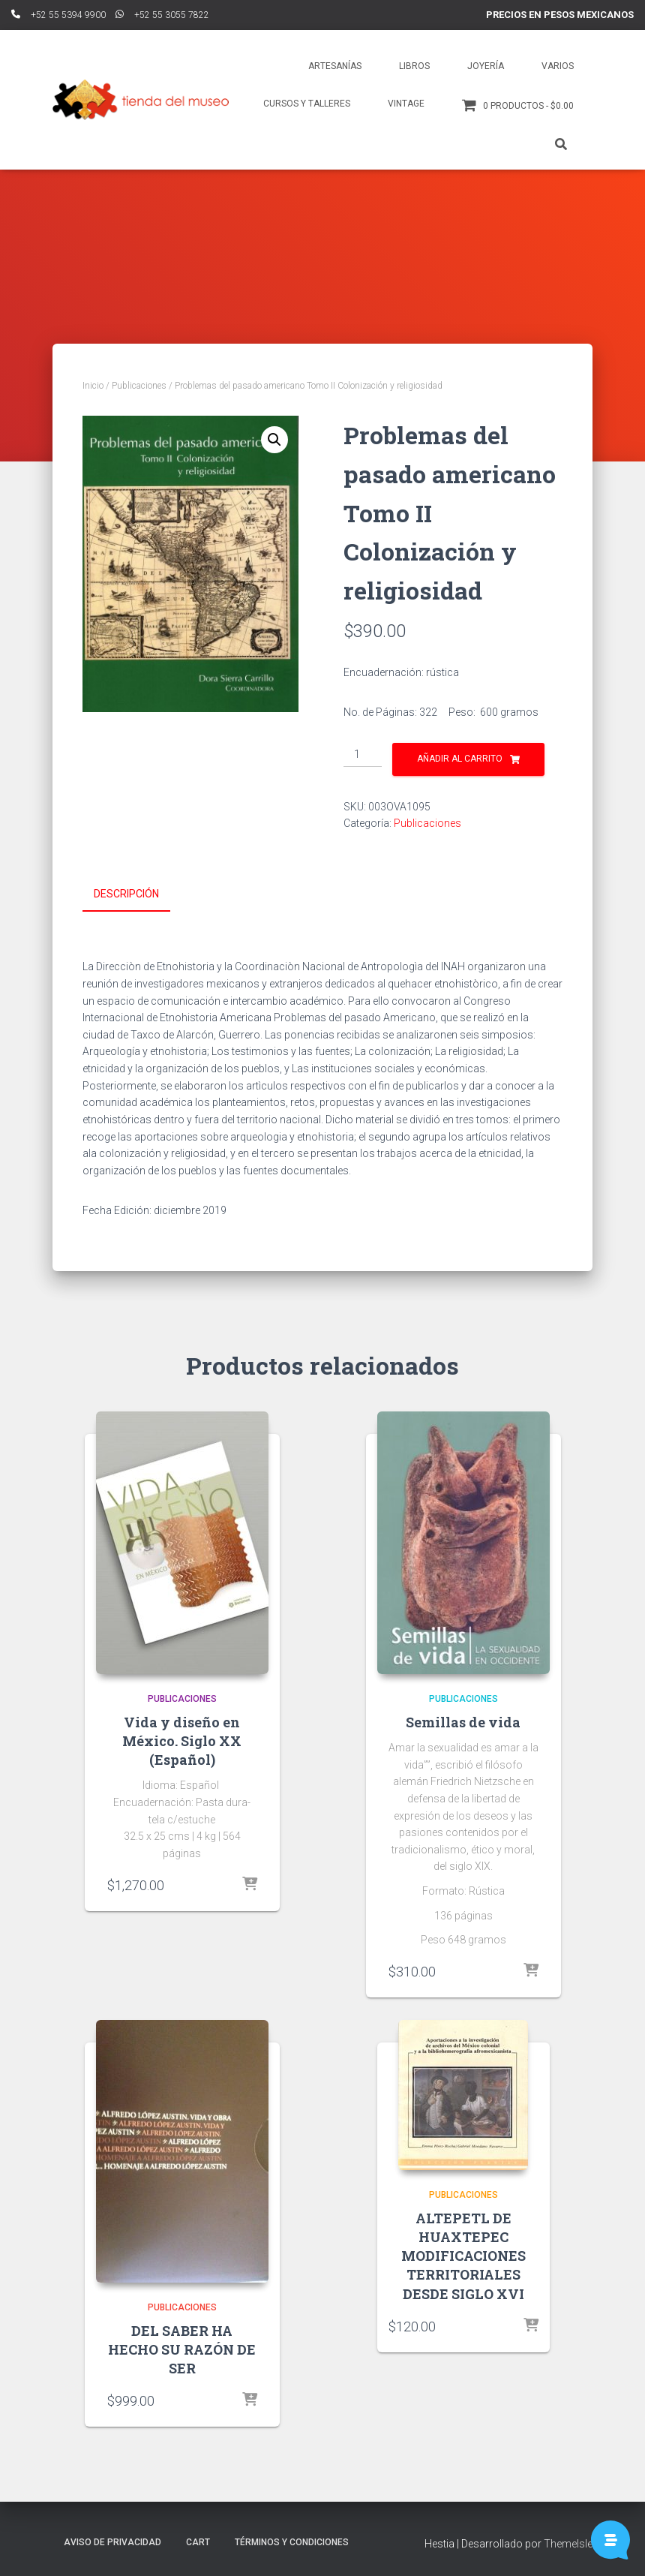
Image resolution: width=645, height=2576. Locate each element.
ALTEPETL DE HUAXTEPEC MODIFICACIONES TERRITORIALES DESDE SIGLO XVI (463, 2254)
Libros (414, 66)
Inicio (93, 385)
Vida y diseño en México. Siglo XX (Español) (182, 1738)
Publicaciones (139, 385)
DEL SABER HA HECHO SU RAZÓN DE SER (182, 2347)
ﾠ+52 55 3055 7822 (162, 15)
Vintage (406, 103)
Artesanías (335, 66)
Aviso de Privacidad (112, 2540)
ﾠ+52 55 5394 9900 (58, 15)
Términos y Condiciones (292, 2540)
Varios (558, 66)
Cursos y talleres (306, 103)
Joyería (485, 66)
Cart (198, 2540)
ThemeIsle (568, 2542)
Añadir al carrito (459, 758)
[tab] (137, 894)
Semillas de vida (463, 1720)
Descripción (126, 894)
